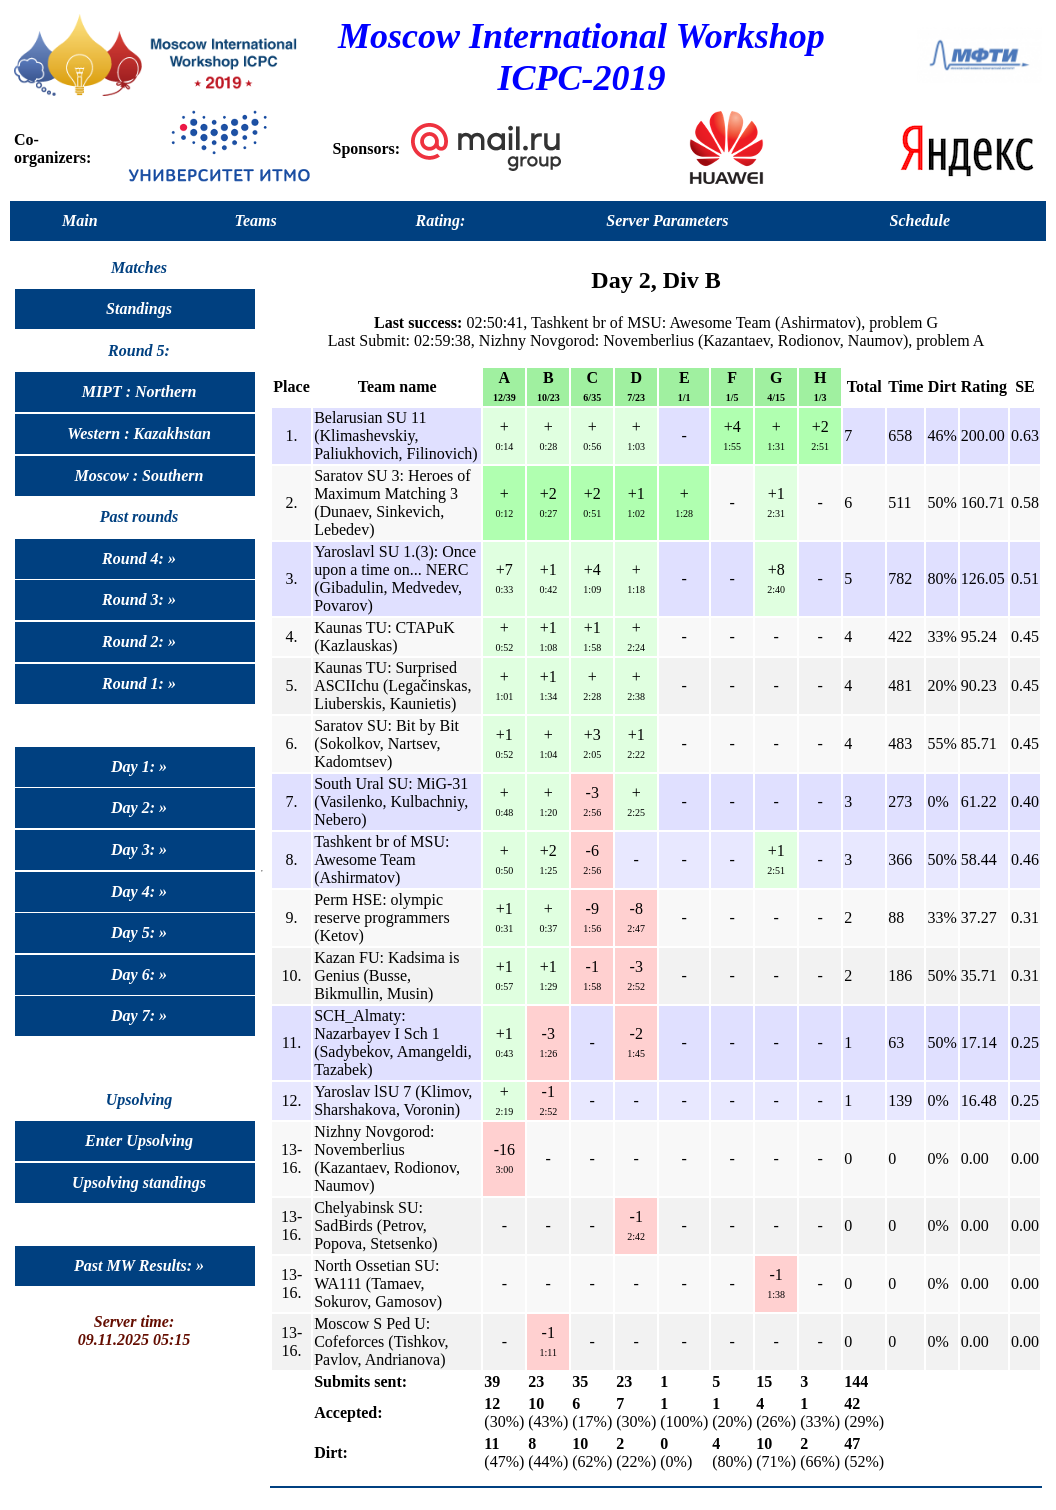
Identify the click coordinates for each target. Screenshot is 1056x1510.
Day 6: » (139, 974)
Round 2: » (139, 641)
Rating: (441, 220)
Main (80, 220)
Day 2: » (139, 807)
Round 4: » (139, 558)
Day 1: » (139, 766)
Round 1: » (139, 683)
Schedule (920, 220)
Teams (256, 220)
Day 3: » (139, 849)
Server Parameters (667, 220)
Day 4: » (139, 891)
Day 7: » (139, 1015)
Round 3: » (139, 599)
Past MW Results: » (139, 1265)
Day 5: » (139, 932)
